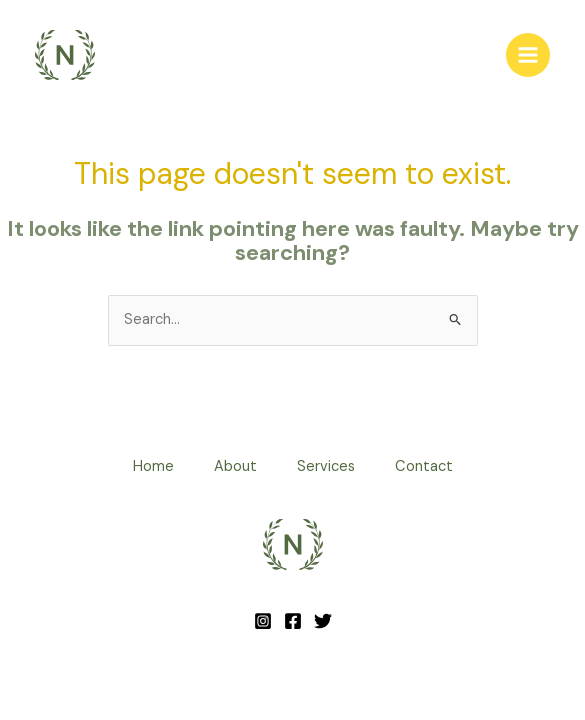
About (235, 466)
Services (326, 466)
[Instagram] (263, 621)
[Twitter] (323, 621)
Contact (424, 466)
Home (153, 466)
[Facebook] (293, 621)
